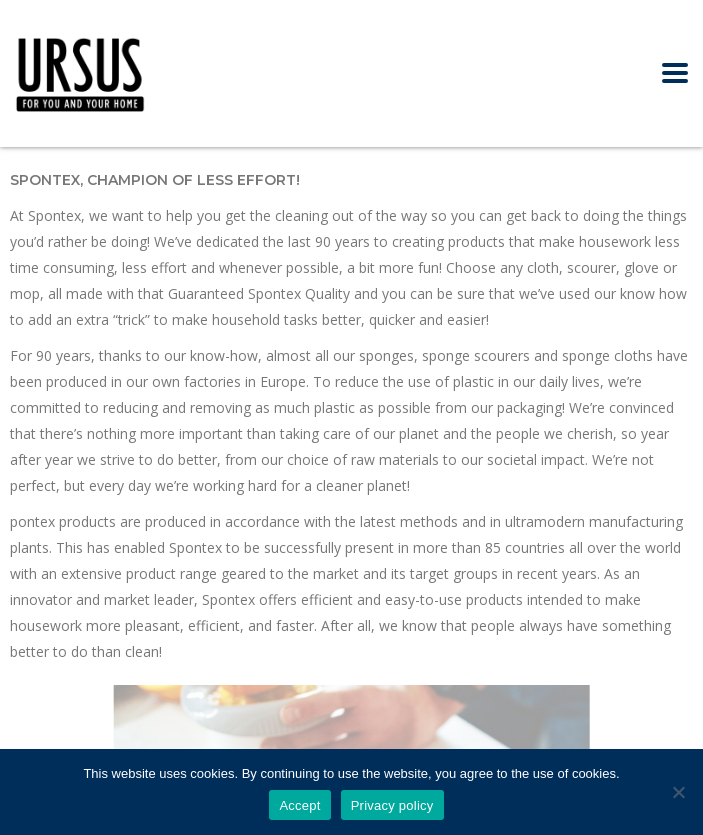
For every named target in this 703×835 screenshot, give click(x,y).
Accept (299, 805)
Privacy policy (392, 805)
